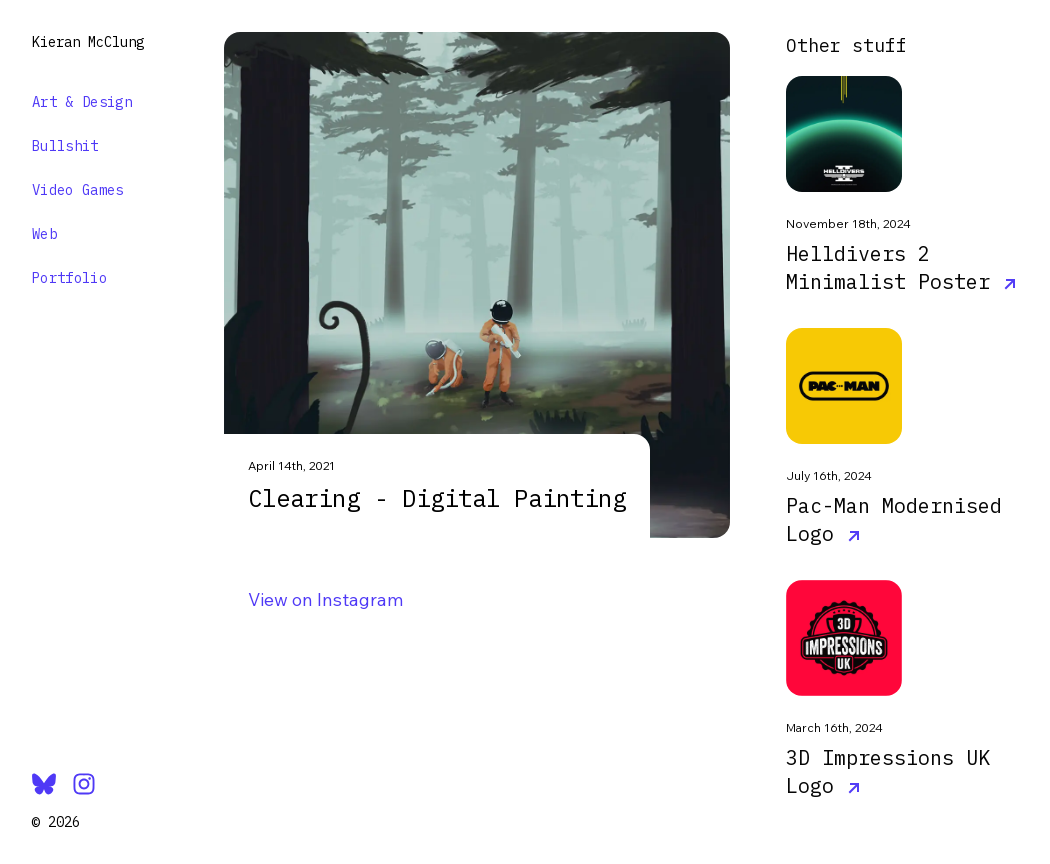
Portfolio (69, 278)
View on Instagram (325, 599)
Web (44, 234)
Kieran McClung (88, 42)
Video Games (78, 190)
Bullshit (65, 146)
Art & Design (82, 102)
